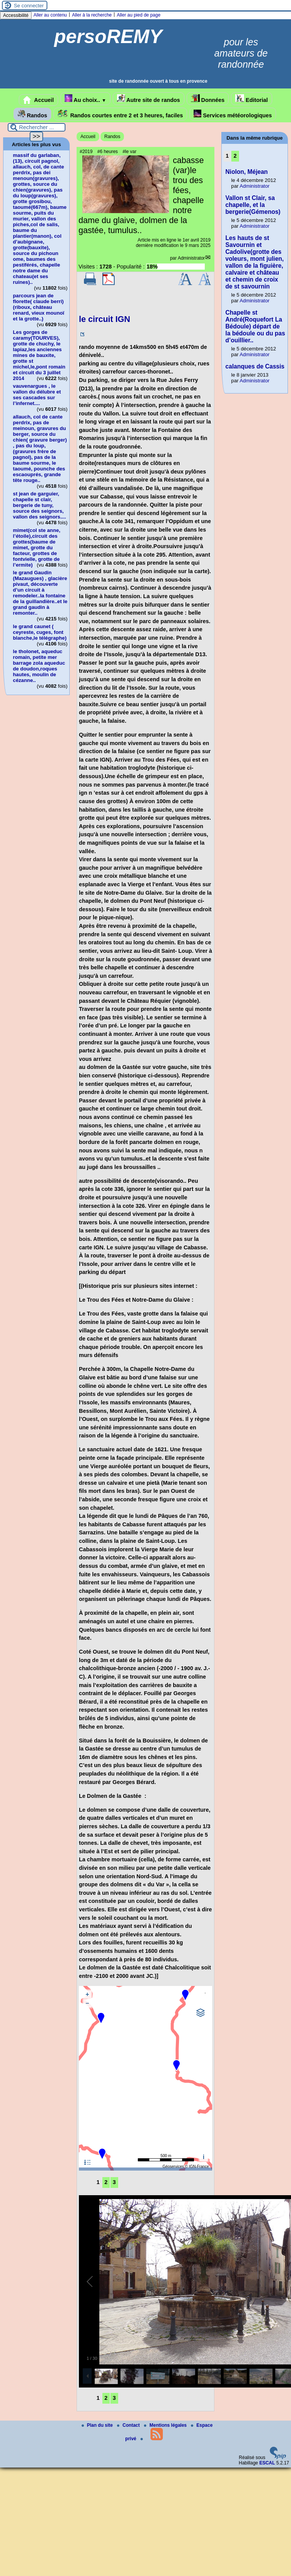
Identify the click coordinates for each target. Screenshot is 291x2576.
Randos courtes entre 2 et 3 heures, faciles (120, 114)
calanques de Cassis (255, 366)
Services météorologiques (233, 114)
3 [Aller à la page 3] (114, 2182)
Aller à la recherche (92, 15)
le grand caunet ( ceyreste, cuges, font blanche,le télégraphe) (40, 632)
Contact (129, 2425)
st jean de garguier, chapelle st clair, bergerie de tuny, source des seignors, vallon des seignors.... (39, 505)
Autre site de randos (148, 98)
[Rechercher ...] (36, 127)
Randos (32, 114)
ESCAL (267, 2463)
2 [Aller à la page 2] (105, 2182)
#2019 (86, 151)
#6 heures (107, 151)
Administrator (191, 258)
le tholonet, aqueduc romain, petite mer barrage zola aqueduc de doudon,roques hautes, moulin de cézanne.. (39, 666)
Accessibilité (15, 15)
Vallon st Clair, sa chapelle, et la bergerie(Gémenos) (253, 205)
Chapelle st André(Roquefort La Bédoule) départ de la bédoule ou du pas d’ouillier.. (255, 326)
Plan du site (98, 2425)
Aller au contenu (50, 15)
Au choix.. (85, 98)
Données (208, 98)
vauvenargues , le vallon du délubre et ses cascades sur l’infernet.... (37, 394)
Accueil (38, 100)
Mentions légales (166, 2425)
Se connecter (29, 5)
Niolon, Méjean (247, 171)
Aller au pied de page (138, 15)
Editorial (251, 98)
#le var (129, 151)
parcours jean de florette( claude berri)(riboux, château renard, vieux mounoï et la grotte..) (38, 307)
